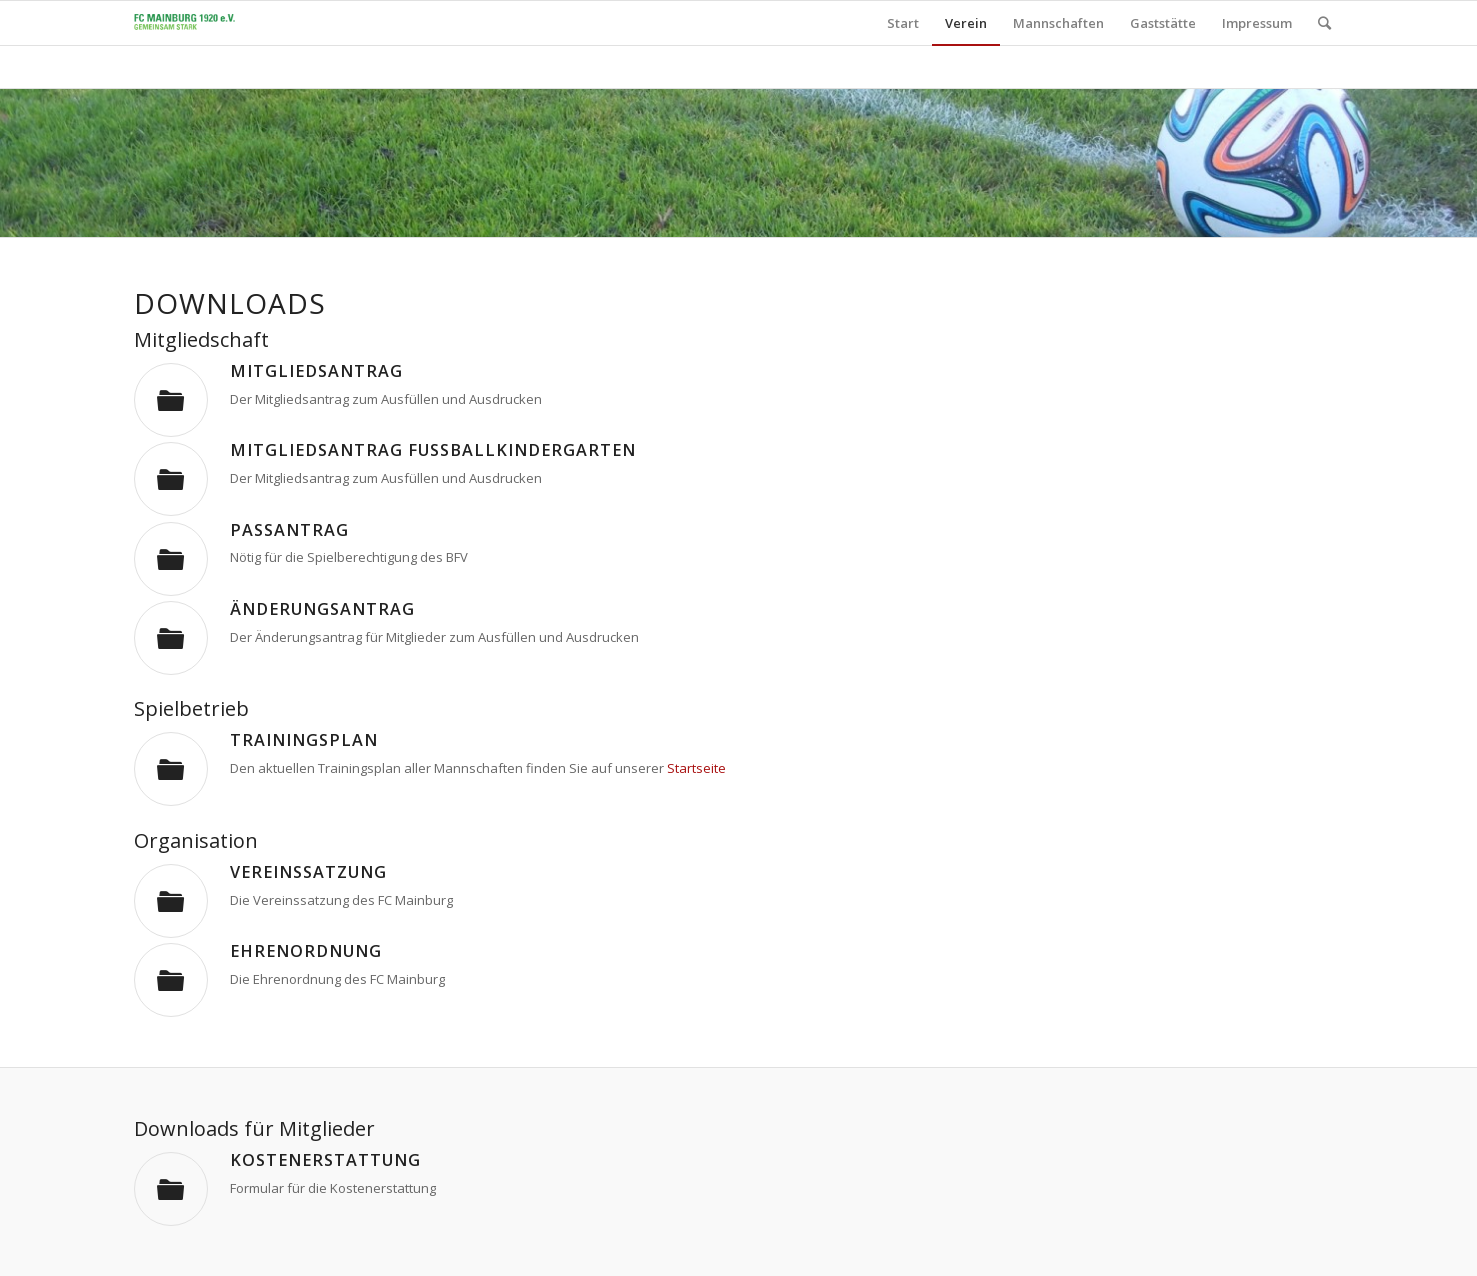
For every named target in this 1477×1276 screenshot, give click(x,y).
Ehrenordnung (306, 951)
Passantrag (289, 530)
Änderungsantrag (322, 609)
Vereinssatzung (308, 872)
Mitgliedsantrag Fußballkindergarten (433, 450)
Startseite (696, 768)
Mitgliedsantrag (316, 371)
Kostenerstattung (325, 1160)
